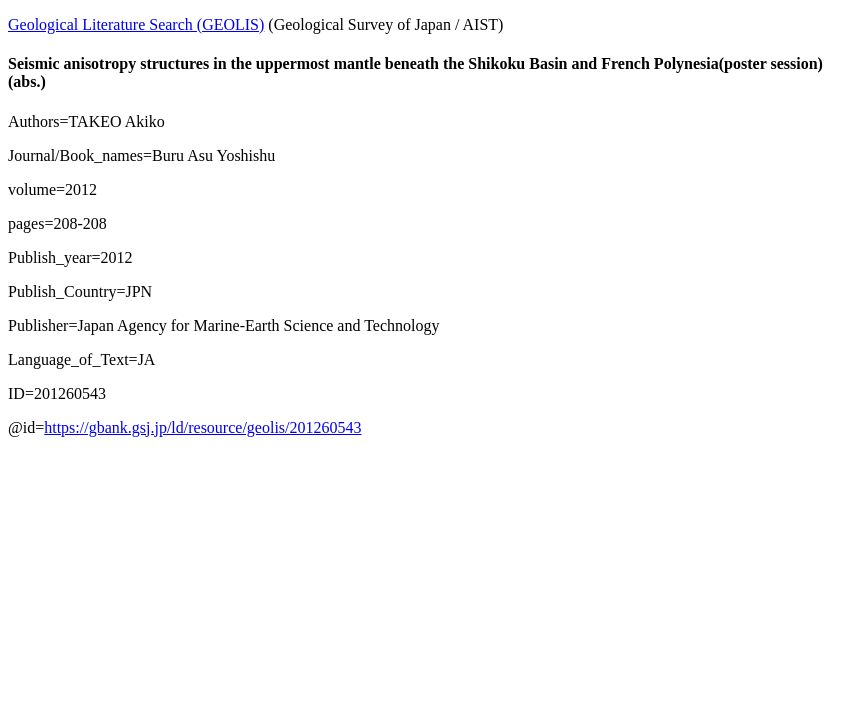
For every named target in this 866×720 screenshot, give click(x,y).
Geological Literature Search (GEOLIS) (136, 24)
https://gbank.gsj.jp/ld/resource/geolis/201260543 (202, 427)
